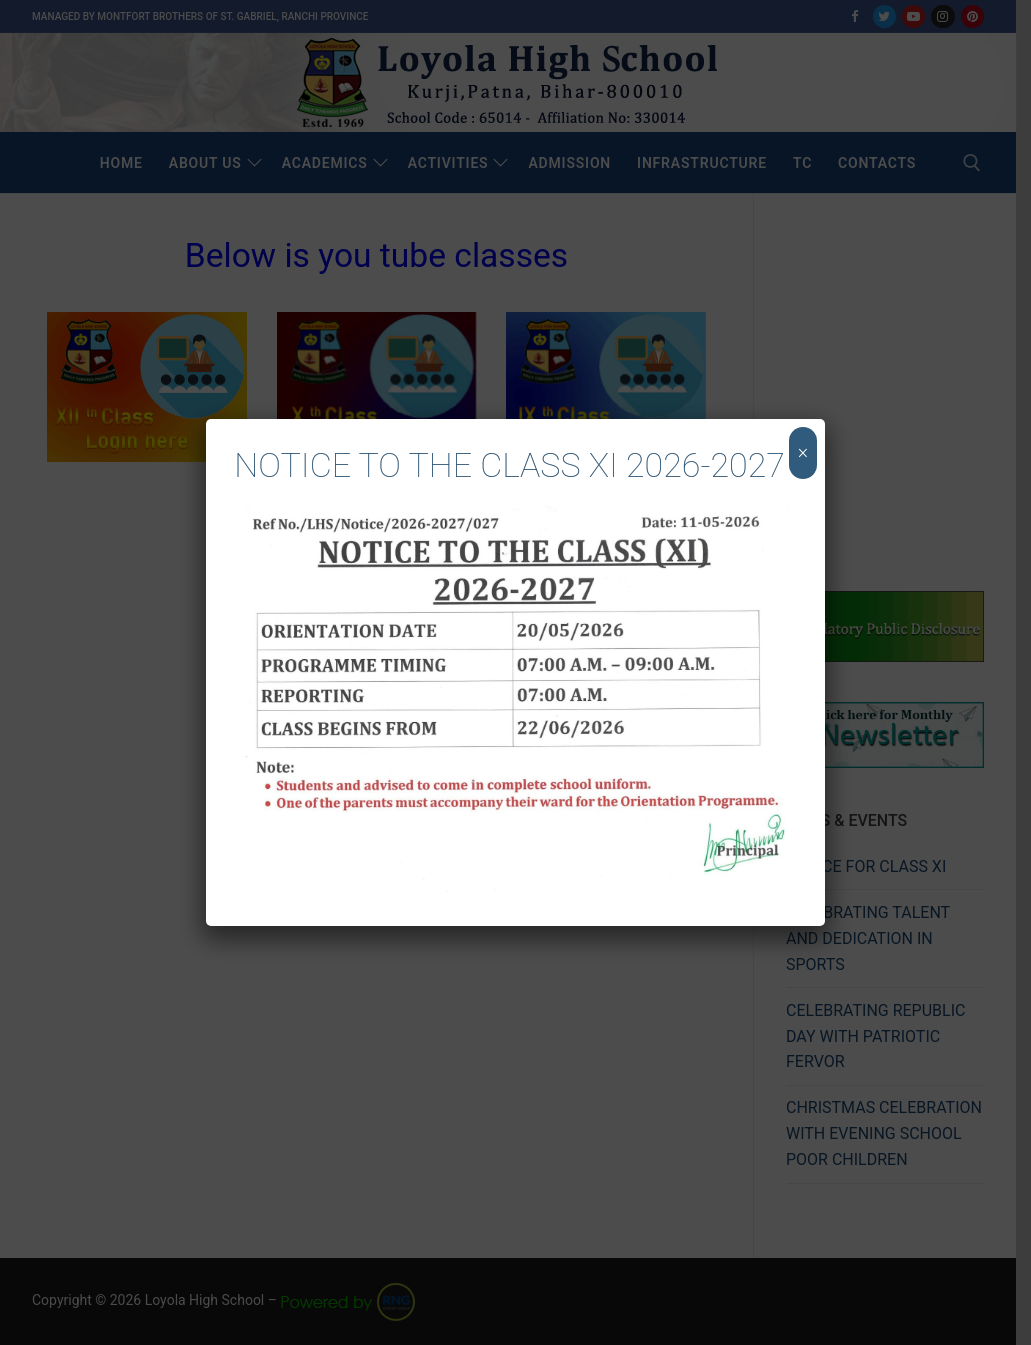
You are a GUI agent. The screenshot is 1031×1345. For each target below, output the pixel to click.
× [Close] (802, 453)
